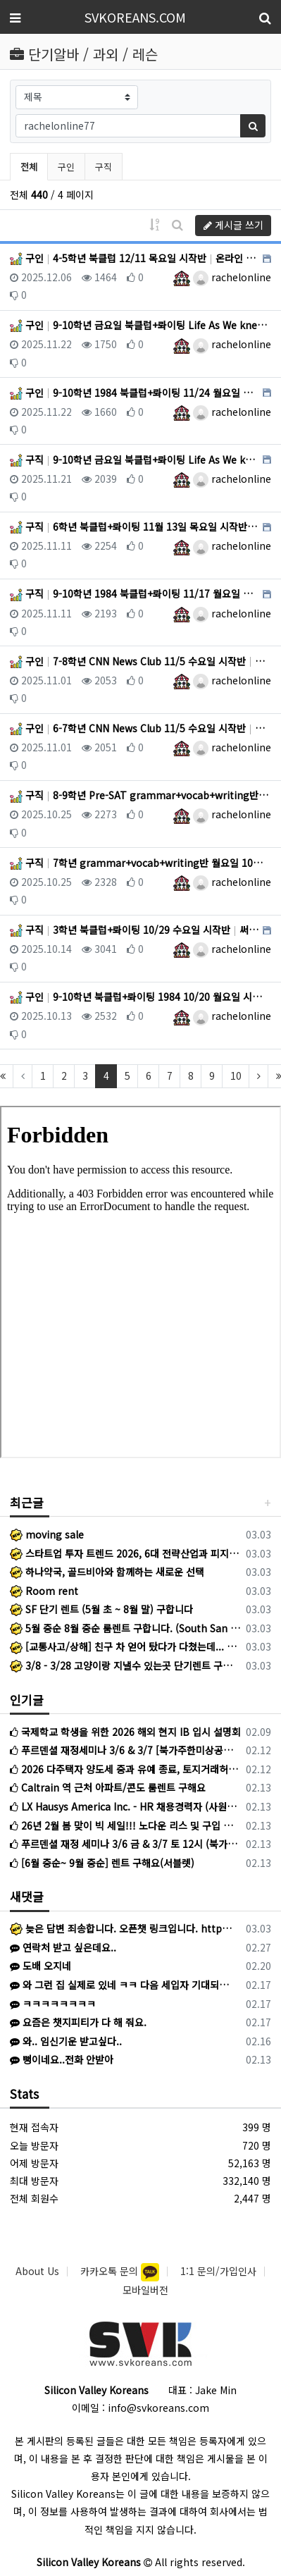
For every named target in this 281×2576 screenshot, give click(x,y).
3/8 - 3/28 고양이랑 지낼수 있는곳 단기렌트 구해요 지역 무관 (125, 1665)
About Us (37, 2271)
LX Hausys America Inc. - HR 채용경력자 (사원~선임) (125, 1806)
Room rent (44, 1591)
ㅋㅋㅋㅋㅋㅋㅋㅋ (53, 2004)
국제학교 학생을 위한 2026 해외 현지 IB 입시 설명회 (125, 1732)
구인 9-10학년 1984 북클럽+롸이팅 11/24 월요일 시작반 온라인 (134, 393)
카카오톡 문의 (110, 2271)
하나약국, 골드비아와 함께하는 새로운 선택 (107, 1572)
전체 (28, 166)
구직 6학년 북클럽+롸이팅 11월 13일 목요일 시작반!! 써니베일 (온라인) (134, 526)
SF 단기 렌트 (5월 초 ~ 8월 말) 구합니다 (101, 1609)
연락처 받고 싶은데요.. (63, 1947)
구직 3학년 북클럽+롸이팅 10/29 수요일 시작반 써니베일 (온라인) (134, 930)
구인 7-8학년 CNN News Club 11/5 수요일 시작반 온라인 (140, 661)
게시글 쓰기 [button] (233, 225)
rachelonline (232, 277)
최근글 (27, 1502)
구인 (66, 166)
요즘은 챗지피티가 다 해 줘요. (78, 2022)
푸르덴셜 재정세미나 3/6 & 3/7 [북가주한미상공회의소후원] (125, 1750)
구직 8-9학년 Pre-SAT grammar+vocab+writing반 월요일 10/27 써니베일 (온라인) (140, 795)
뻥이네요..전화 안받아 (61, 2059)
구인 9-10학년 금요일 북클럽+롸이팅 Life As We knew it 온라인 (140, 325)
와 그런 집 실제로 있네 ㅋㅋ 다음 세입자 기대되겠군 (123, 1985)
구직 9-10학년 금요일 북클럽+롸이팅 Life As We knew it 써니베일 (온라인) (134, 459)
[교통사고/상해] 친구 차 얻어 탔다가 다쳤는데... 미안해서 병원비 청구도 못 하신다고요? (125, 1646)
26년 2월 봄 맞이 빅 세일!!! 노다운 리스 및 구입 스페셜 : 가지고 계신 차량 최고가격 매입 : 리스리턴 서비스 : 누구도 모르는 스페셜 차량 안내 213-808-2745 (125, 1825)
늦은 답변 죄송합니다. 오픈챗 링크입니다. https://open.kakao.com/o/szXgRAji (123, 1928)
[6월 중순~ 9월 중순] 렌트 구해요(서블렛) (102, 1863)
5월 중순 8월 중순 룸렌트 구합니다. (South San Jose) (125, 1628)
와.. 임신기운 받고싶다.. (66, 2041)
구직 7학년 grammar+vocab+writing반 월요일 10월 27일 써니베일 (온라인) (140, 863)
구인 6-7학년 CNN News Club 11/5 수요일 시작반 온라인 (140, 728)
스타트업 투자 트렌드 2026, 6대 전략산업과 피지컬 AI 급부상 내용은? (125, 1553)
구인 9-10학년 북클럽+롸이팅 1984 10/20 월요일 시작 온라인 (140, 997)
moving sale (47, 1534)
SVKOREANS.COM (135, 17)
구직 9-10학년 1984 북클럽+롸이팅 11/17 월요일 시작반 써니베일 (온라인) (134, 593)
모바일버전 (145, 2290)
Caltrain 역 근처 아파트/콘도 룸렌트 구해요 (108, 1787)
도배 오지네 (40, 1966)
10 (236, 1075)
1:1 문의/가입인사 (218, 2271)
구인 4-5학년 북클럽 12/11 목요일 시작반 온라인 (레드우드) (134, 258)
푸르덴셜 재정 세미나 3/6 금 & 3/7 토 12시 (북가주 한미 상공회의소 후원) (125, 1844)
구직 (103, 166)
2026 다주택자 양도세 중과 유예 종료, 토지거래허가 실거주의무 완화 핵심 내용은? (125, 1769)
